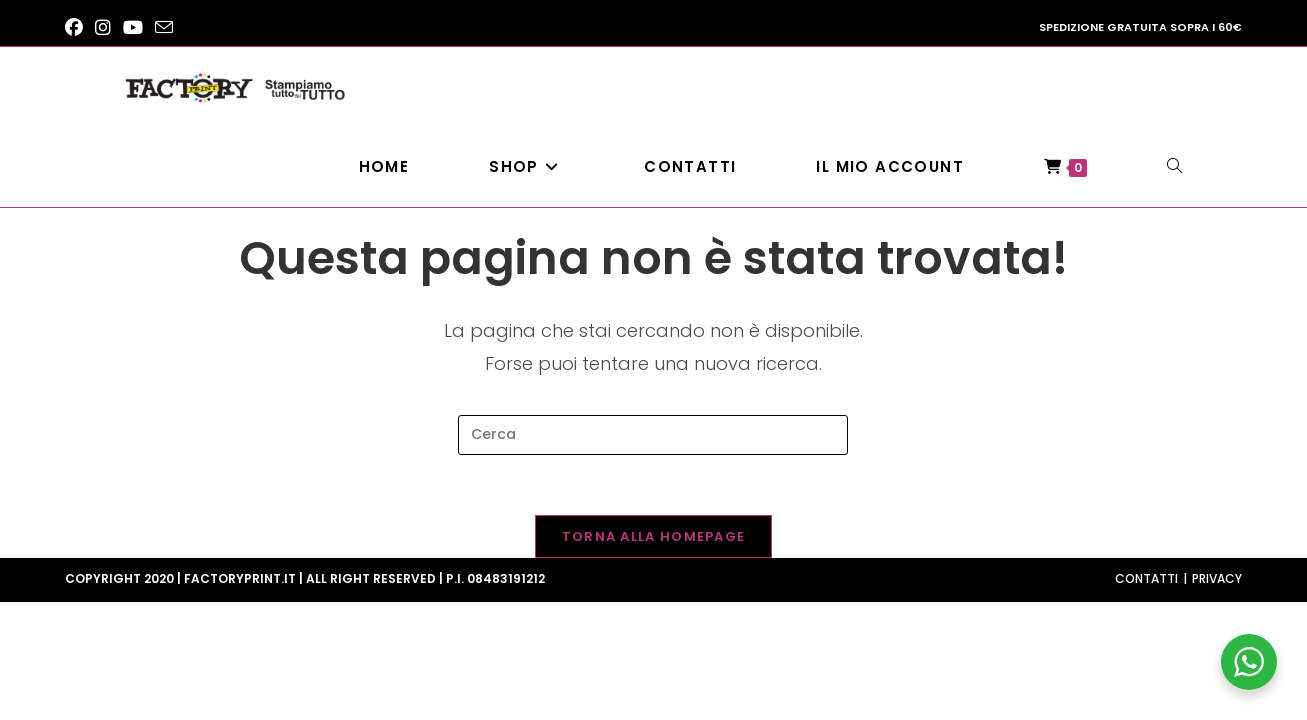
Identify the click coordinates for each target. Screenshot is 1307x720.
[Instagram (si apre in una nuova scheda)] (103, 28)
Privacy (1217, 578)
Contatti (1146, 578)
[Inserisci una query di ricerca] (653, 435)
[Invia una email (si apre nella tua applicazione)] (164, 28)
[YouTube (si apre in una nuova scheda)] (133, 28)
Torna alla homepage (654, 536)
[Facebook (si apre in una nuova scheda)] (77, 28)
